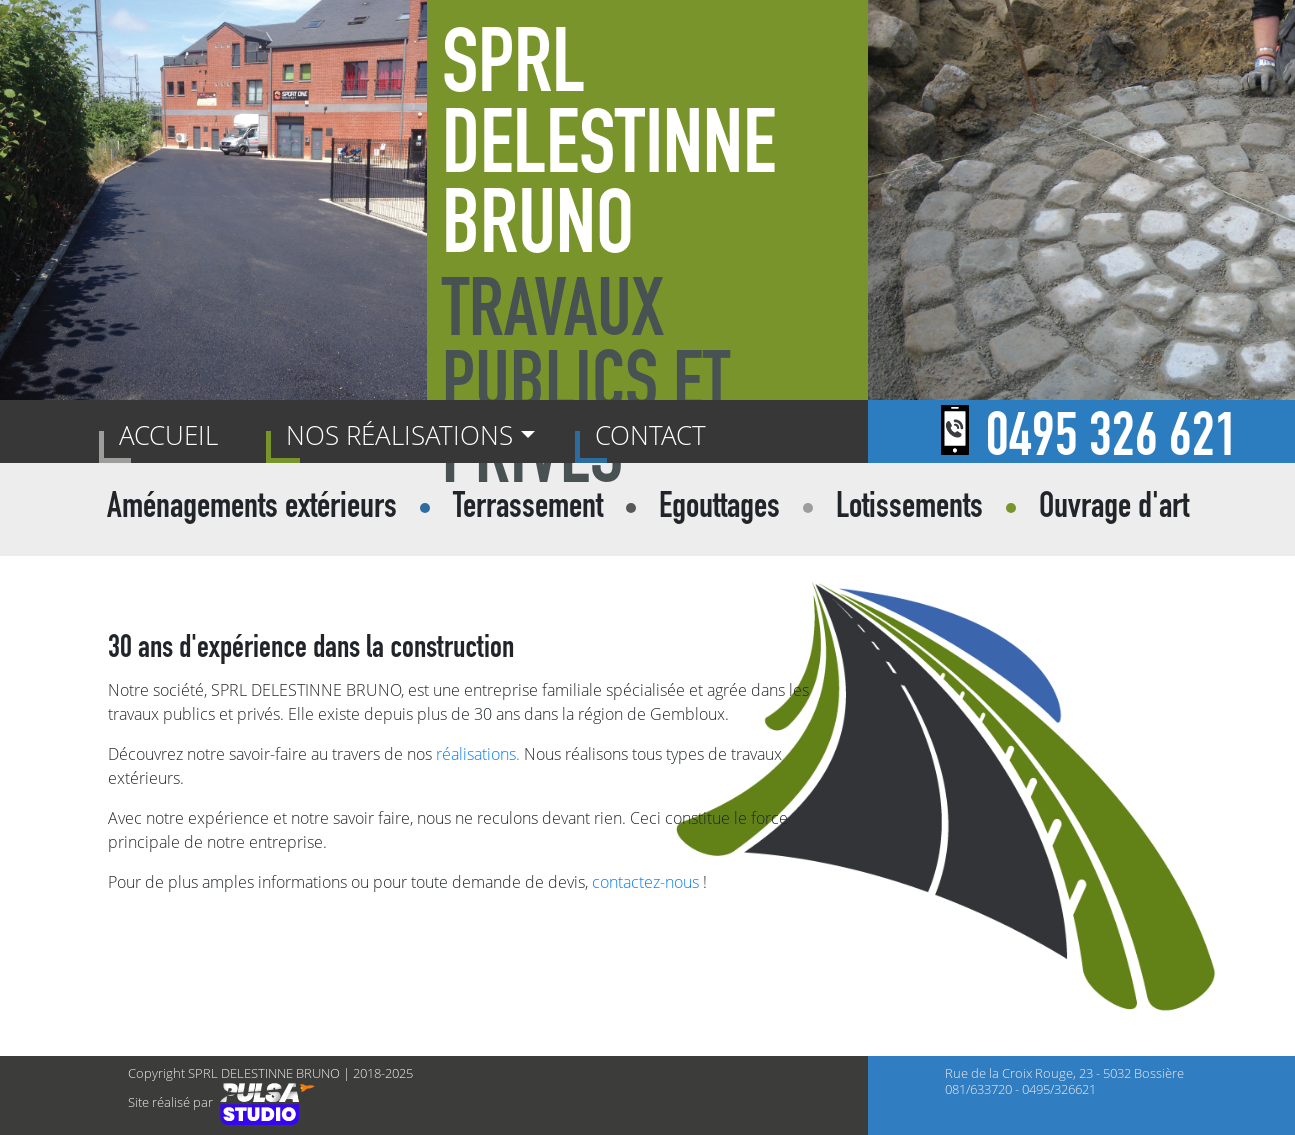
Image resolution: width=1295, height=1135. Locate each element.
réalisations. (478, 754)
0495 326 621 (1112, 442)
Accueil (172, 434)
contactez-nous (645, 882)
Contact (650, 435)
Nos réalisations (399, 435)
